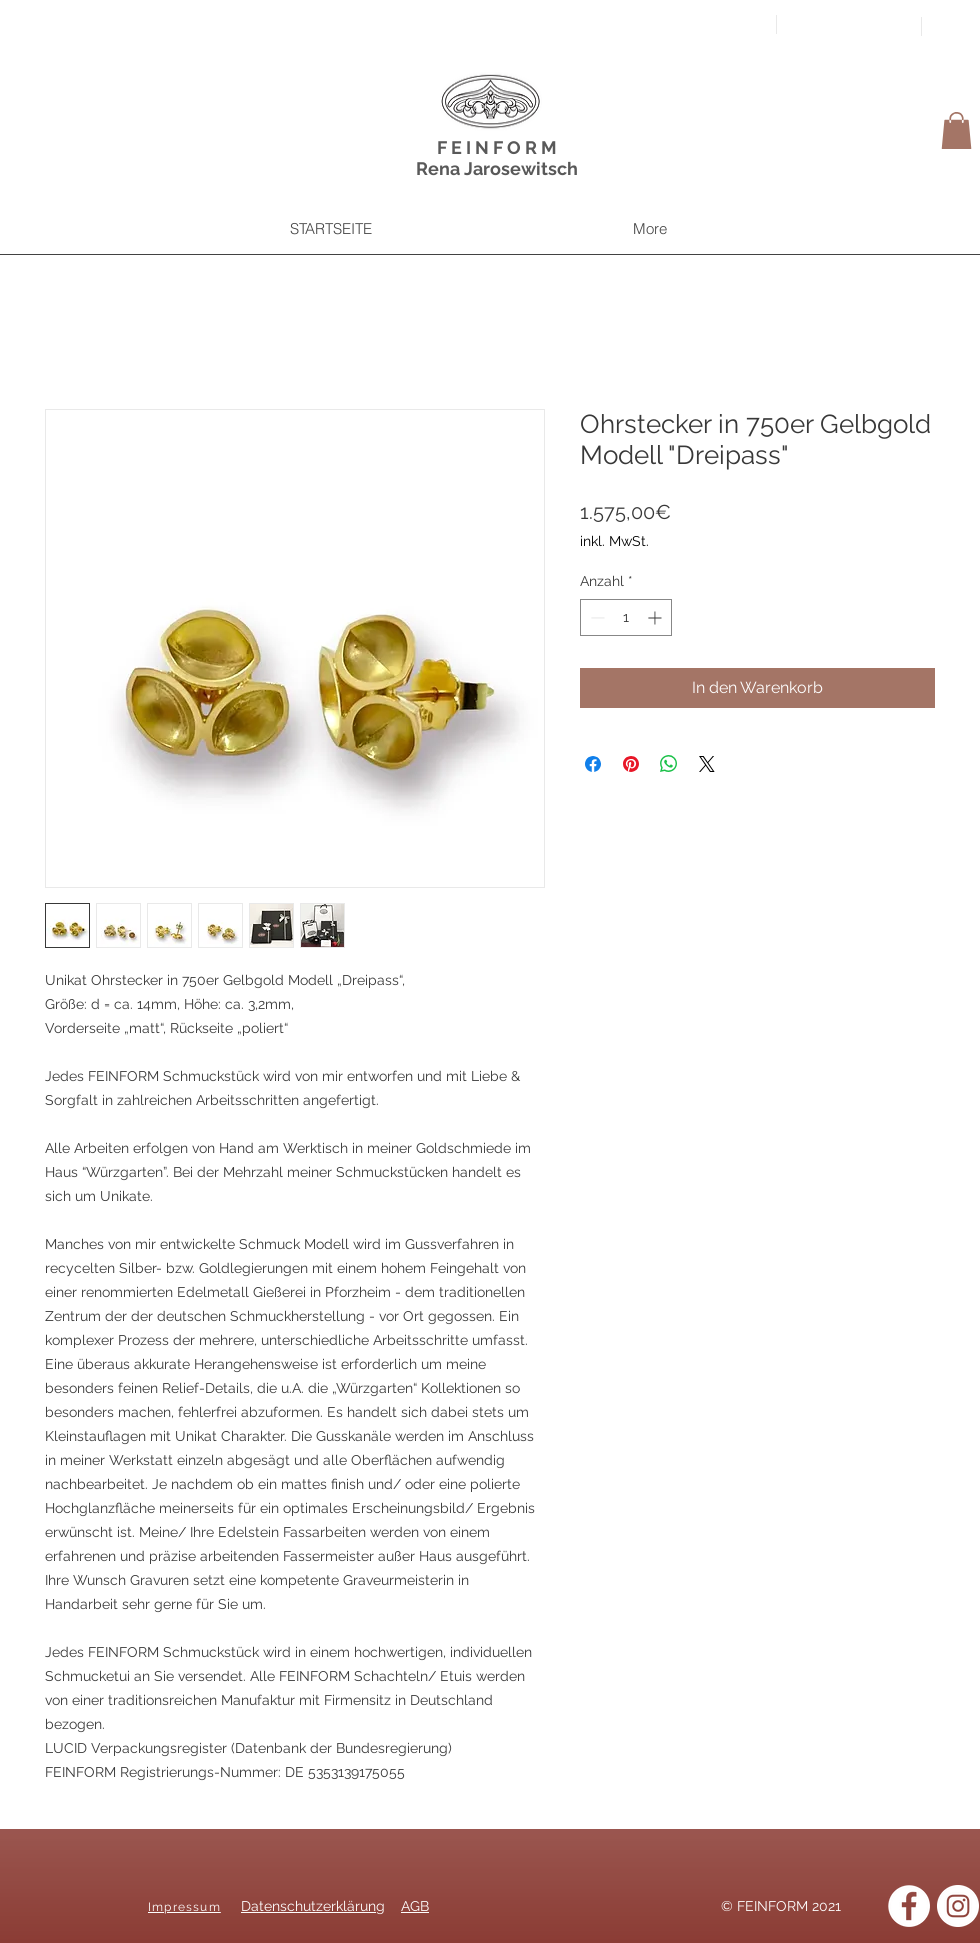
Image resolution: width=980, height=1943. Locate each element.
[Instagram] (958, 1906)
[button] (956, 130)
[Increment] (656, 617)
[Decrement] (595, 617)
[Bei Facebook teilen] (593, 764)
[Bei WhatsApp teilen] (669, 764)
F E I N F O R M (497, 147)
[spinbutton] (626, 617)
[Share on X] (707, 764)
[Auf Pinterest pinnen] (631, 764)
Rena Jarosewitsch (497, 168)
